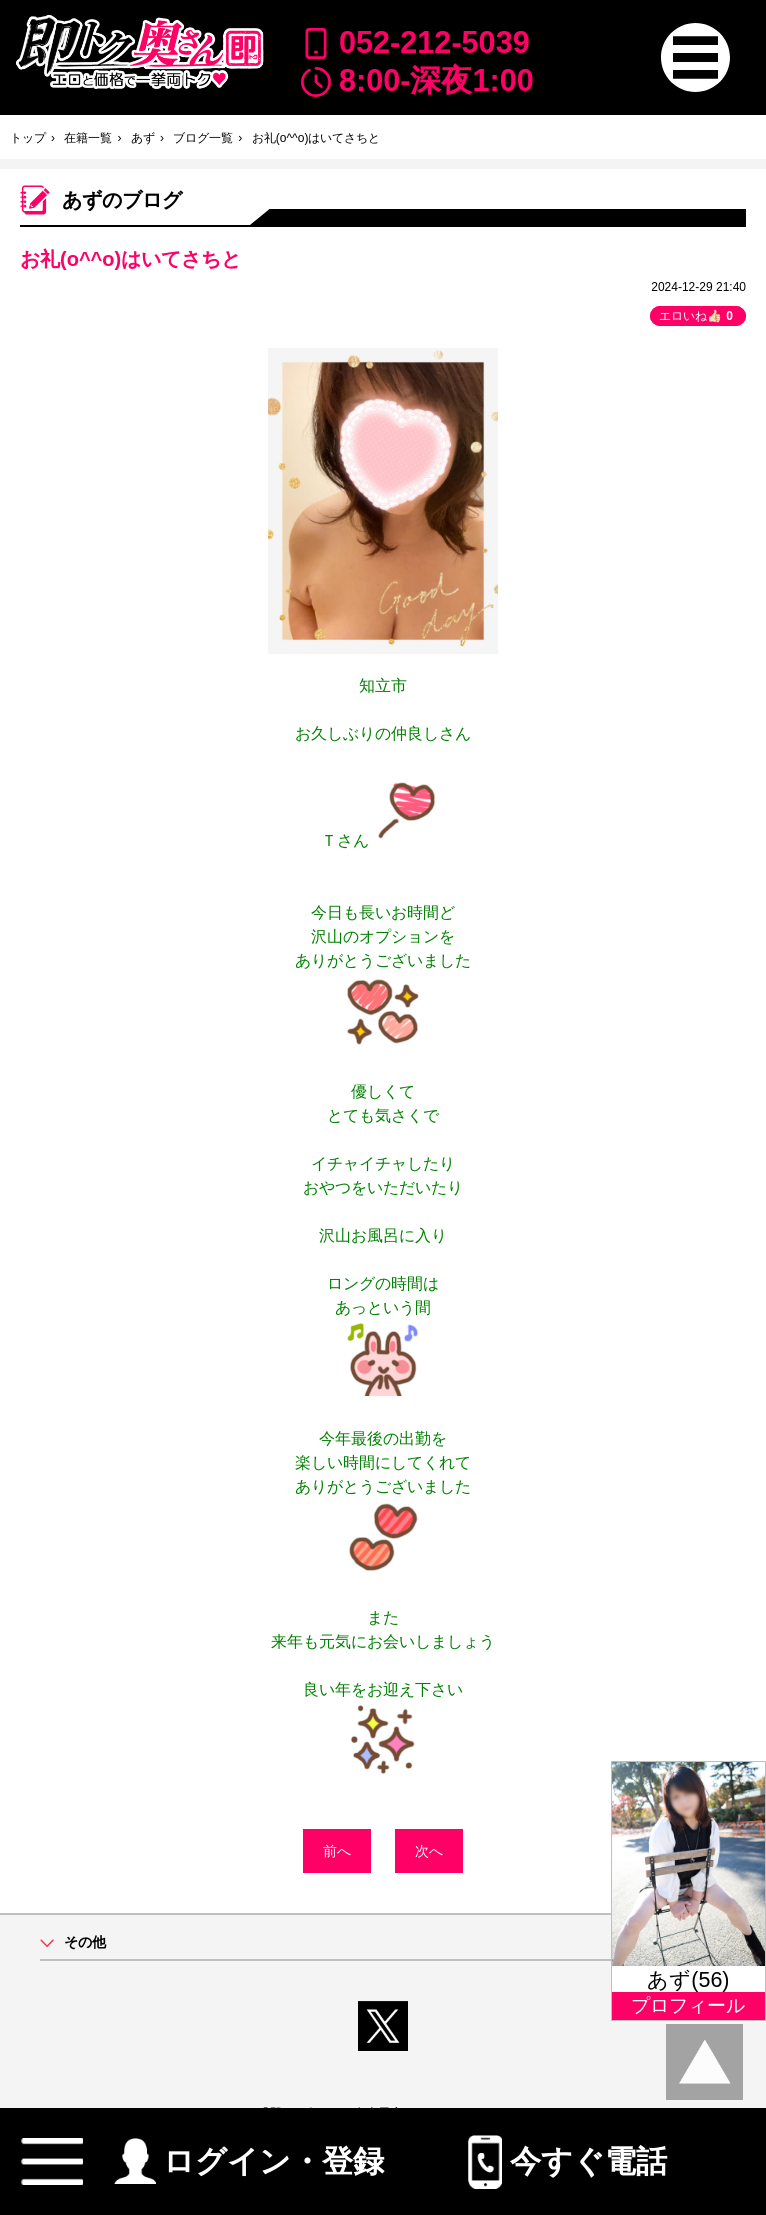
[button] (695, 57)
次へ (429, 1851)
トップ (28, 138)
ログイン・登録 (249, 2152)
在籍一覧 (88, 138)
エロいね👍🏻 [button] (698, 316)
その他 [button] (85, 1942)
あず (143, 138)
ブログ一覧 (203, 138)
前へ (337, 1851)
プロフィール (688, 2005)
